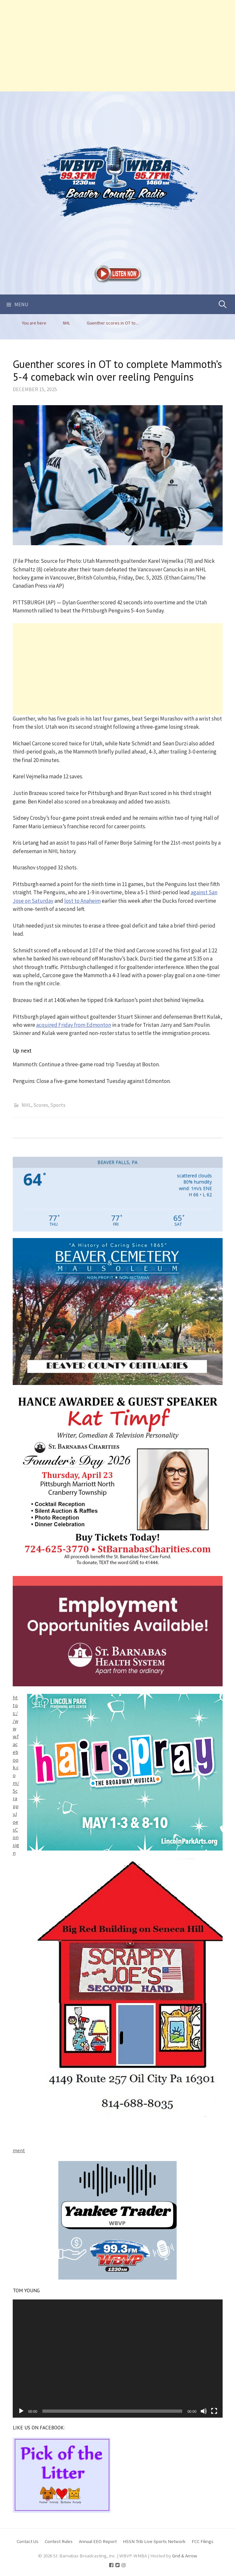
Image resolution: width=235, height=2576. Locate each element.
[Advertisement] (117, 45)
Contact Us (27, 2541)
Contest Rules (59, 2541)
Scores (41, 1105)
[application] (118, 2358)
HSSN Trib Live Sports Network (154, 2541)
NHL (26, 1105)
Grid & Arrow (184, 2555)
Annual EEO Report (98, 2541)
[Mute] (203, 2411)
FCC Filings (202, 2541)
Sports (58, 1105)
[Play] (21, 2411)
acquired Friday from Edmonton (73, 1024)
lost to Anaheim (82, 900)
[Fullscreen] (214, 2411)
